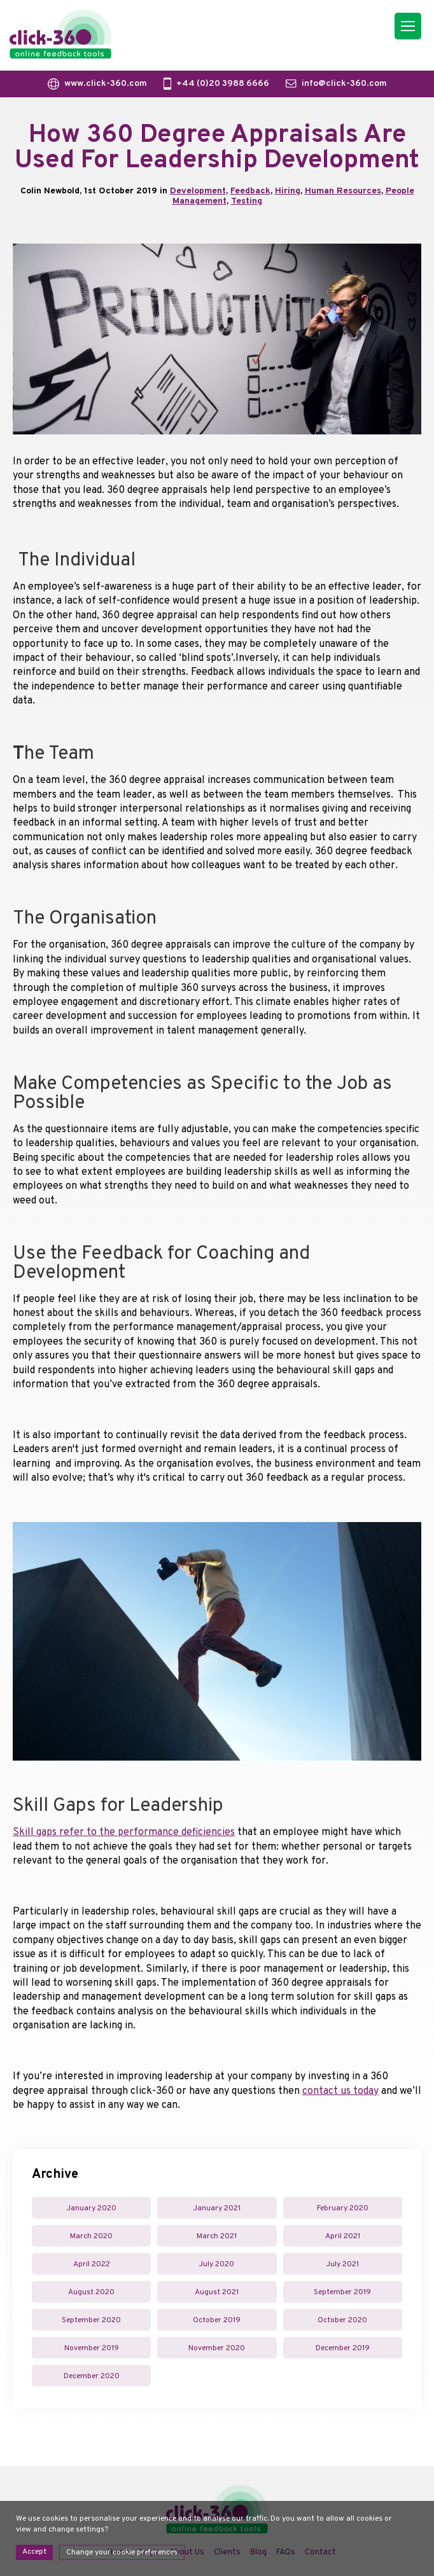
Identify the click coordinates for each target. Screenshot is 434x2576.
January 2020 (91, 2208)
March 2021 (217, 2236)
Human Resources (343, 191)
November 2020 (216, 2348)
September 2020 (91, 2320)
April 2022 (91, 2264)
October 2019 (217, 2320)
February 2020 (342, 2208)
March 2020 (91, 2236)
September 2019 (342, 2292)
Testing (246, 201)
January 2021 (217, 2208)
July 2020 (216, 2264)
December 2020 (92, 2376)
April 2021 (342, 2236)
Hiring (287, 191)
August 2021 (217, 2292)
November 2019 (91, 2348)
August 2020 (91, 2292)
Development (198, 191)
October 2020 (342, 2320)
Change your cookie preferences (122, 2552)
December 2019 (343, 2348)
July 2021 (342, 2264)
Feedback (250, 191)
